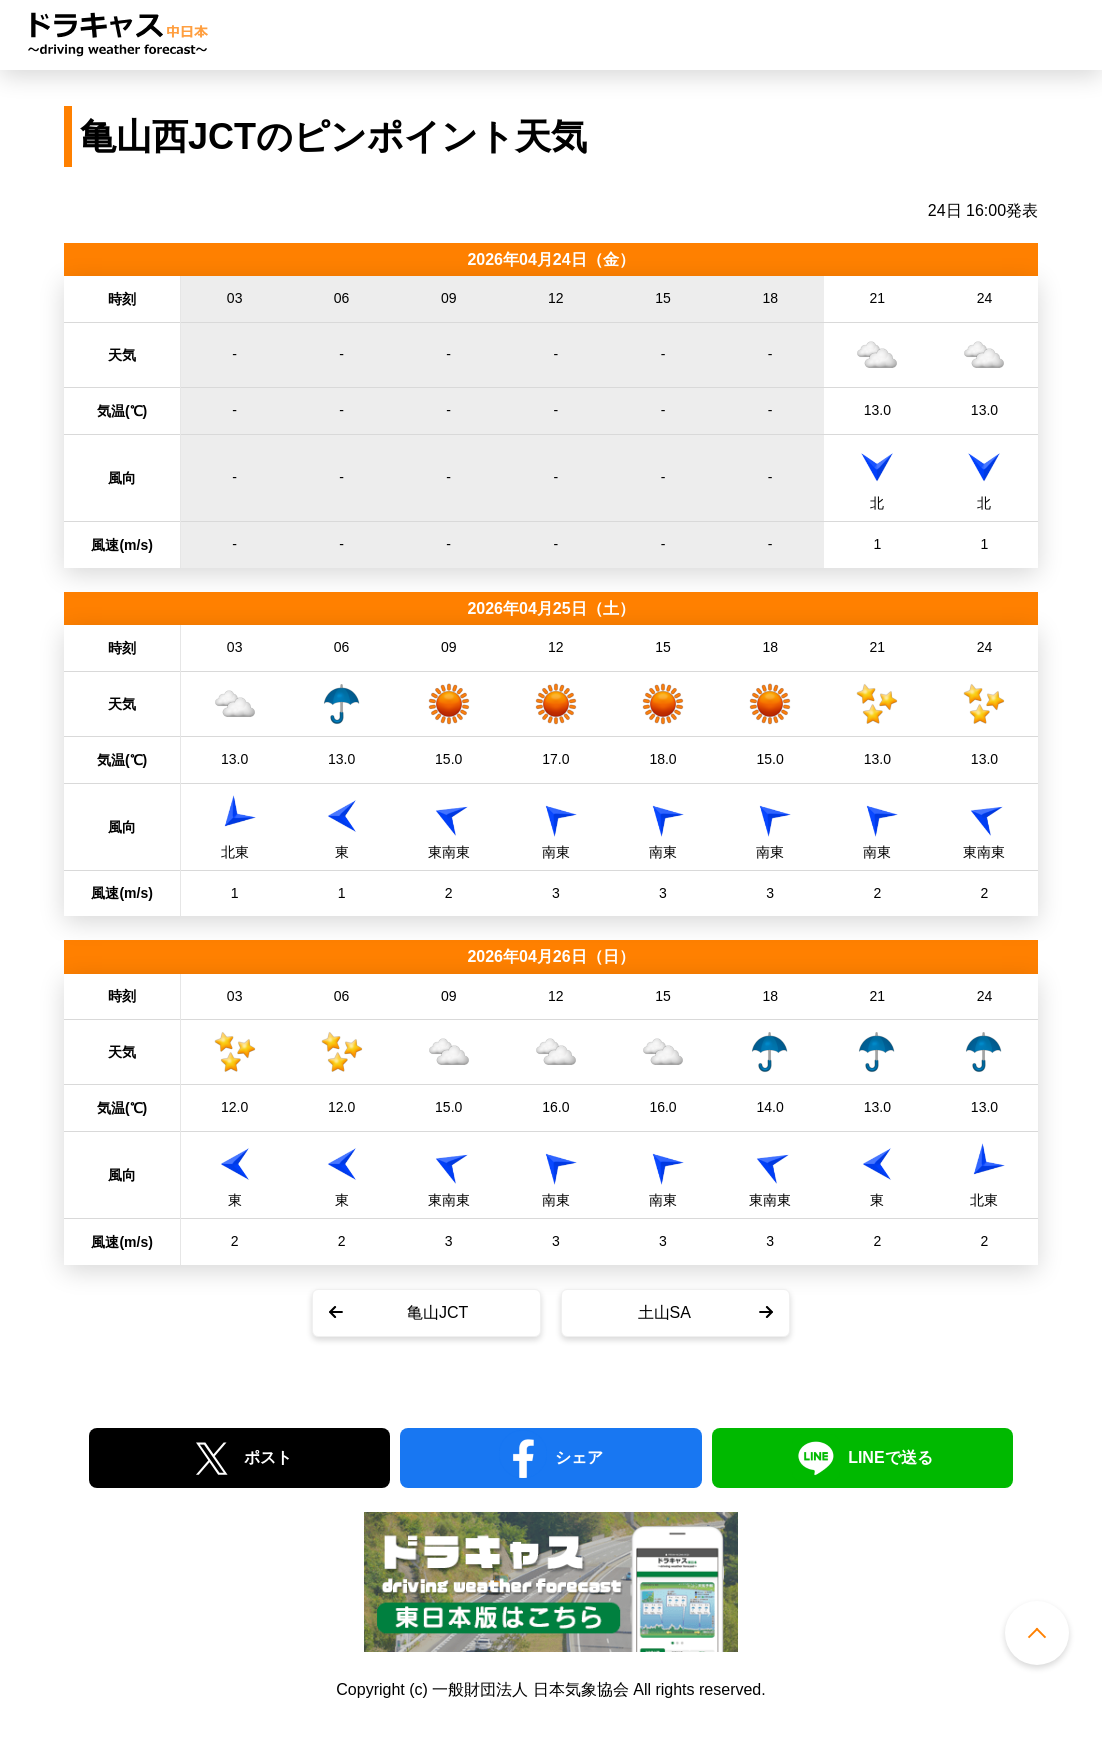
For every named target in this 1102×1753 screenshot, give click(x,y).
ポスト (268, 1457)
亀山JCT (437, 1312)
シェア (579, 1457)
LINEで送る (890, 1457)
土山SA (664, 1312)
